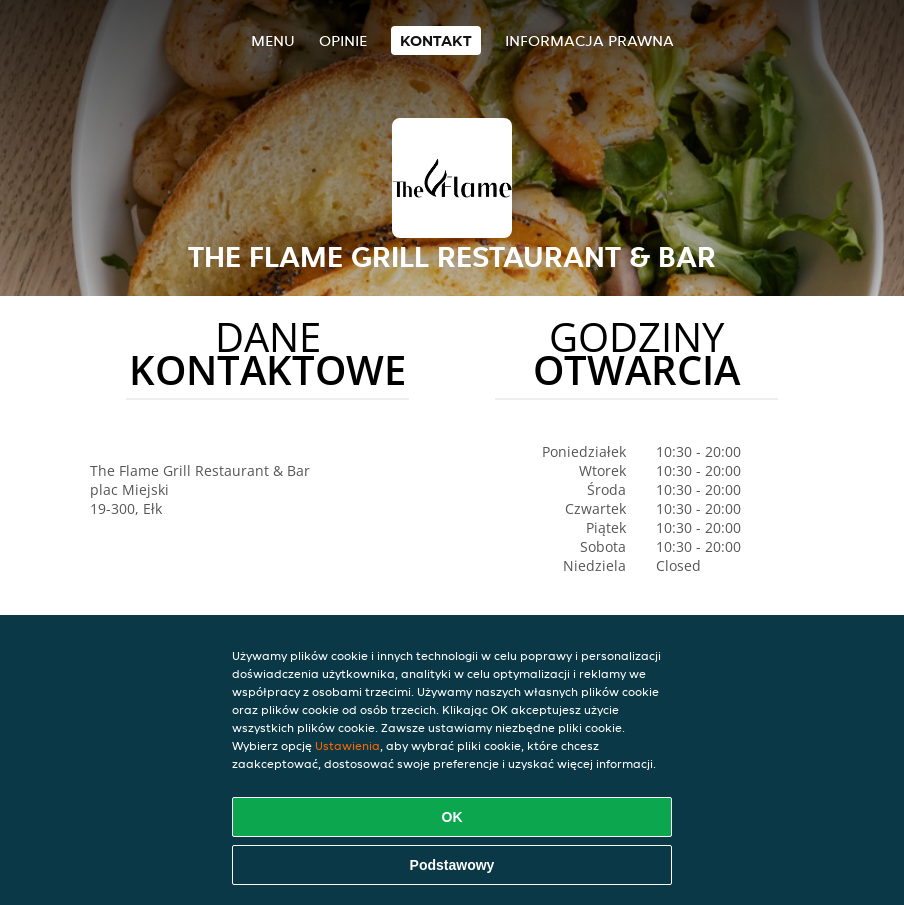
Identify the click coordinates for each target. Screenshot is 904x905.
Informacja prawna (589, 40)
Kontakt (436, 40)
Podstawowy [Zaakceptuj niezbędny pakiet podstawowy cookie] (452, 865)
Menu (273, 40)
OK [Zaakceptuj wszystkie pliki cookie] (452, 817)
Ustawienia (347, 745)
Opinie (343, 40)
